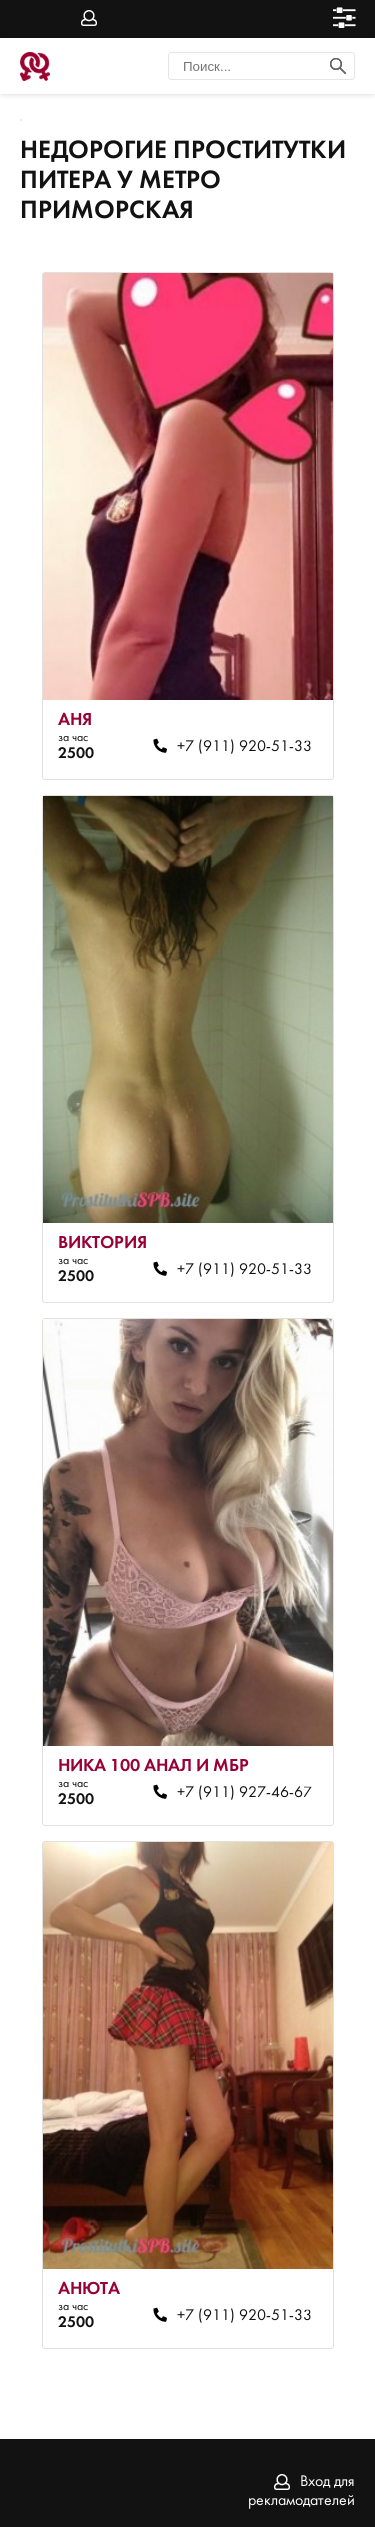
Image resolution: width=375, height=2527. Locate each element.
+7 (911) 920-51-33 (244, 747)
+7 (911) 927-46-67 (244, 1793)
